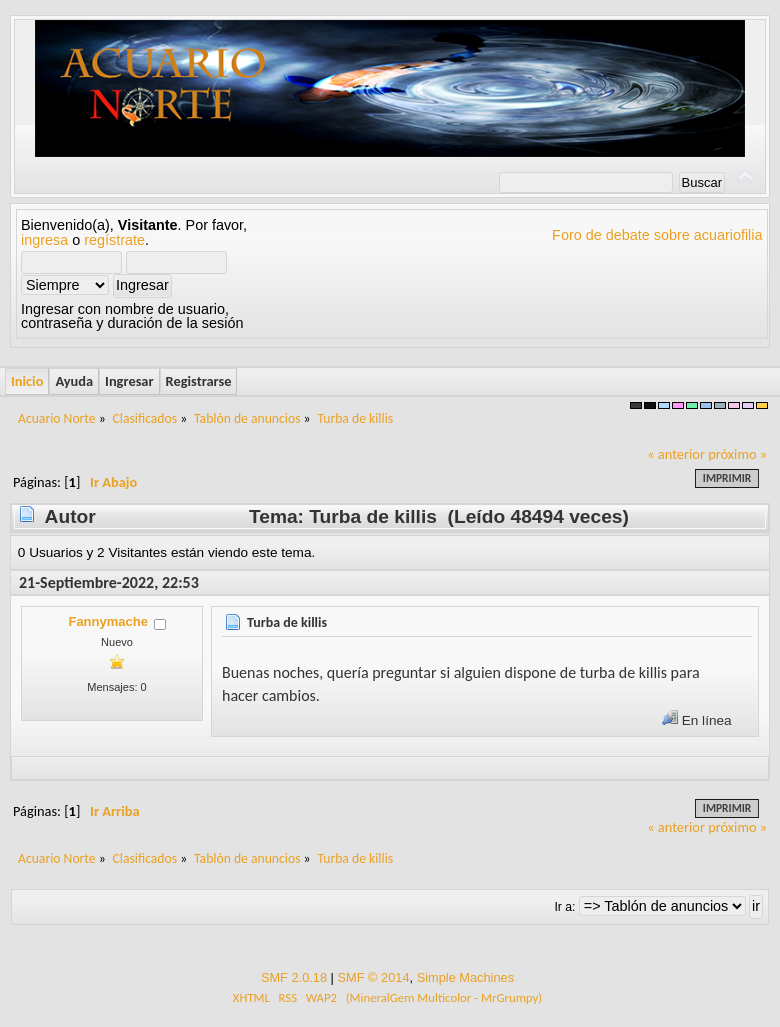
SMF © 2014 (373, 977)
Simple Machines (465, 977)
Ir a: (564, 907)
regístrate (114, 240)
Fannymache (107, 621)
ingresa (44, 240)
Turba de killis (287, 622)
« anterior (676, 454)
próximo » (737, 454)
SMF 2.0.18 (294, 977)
